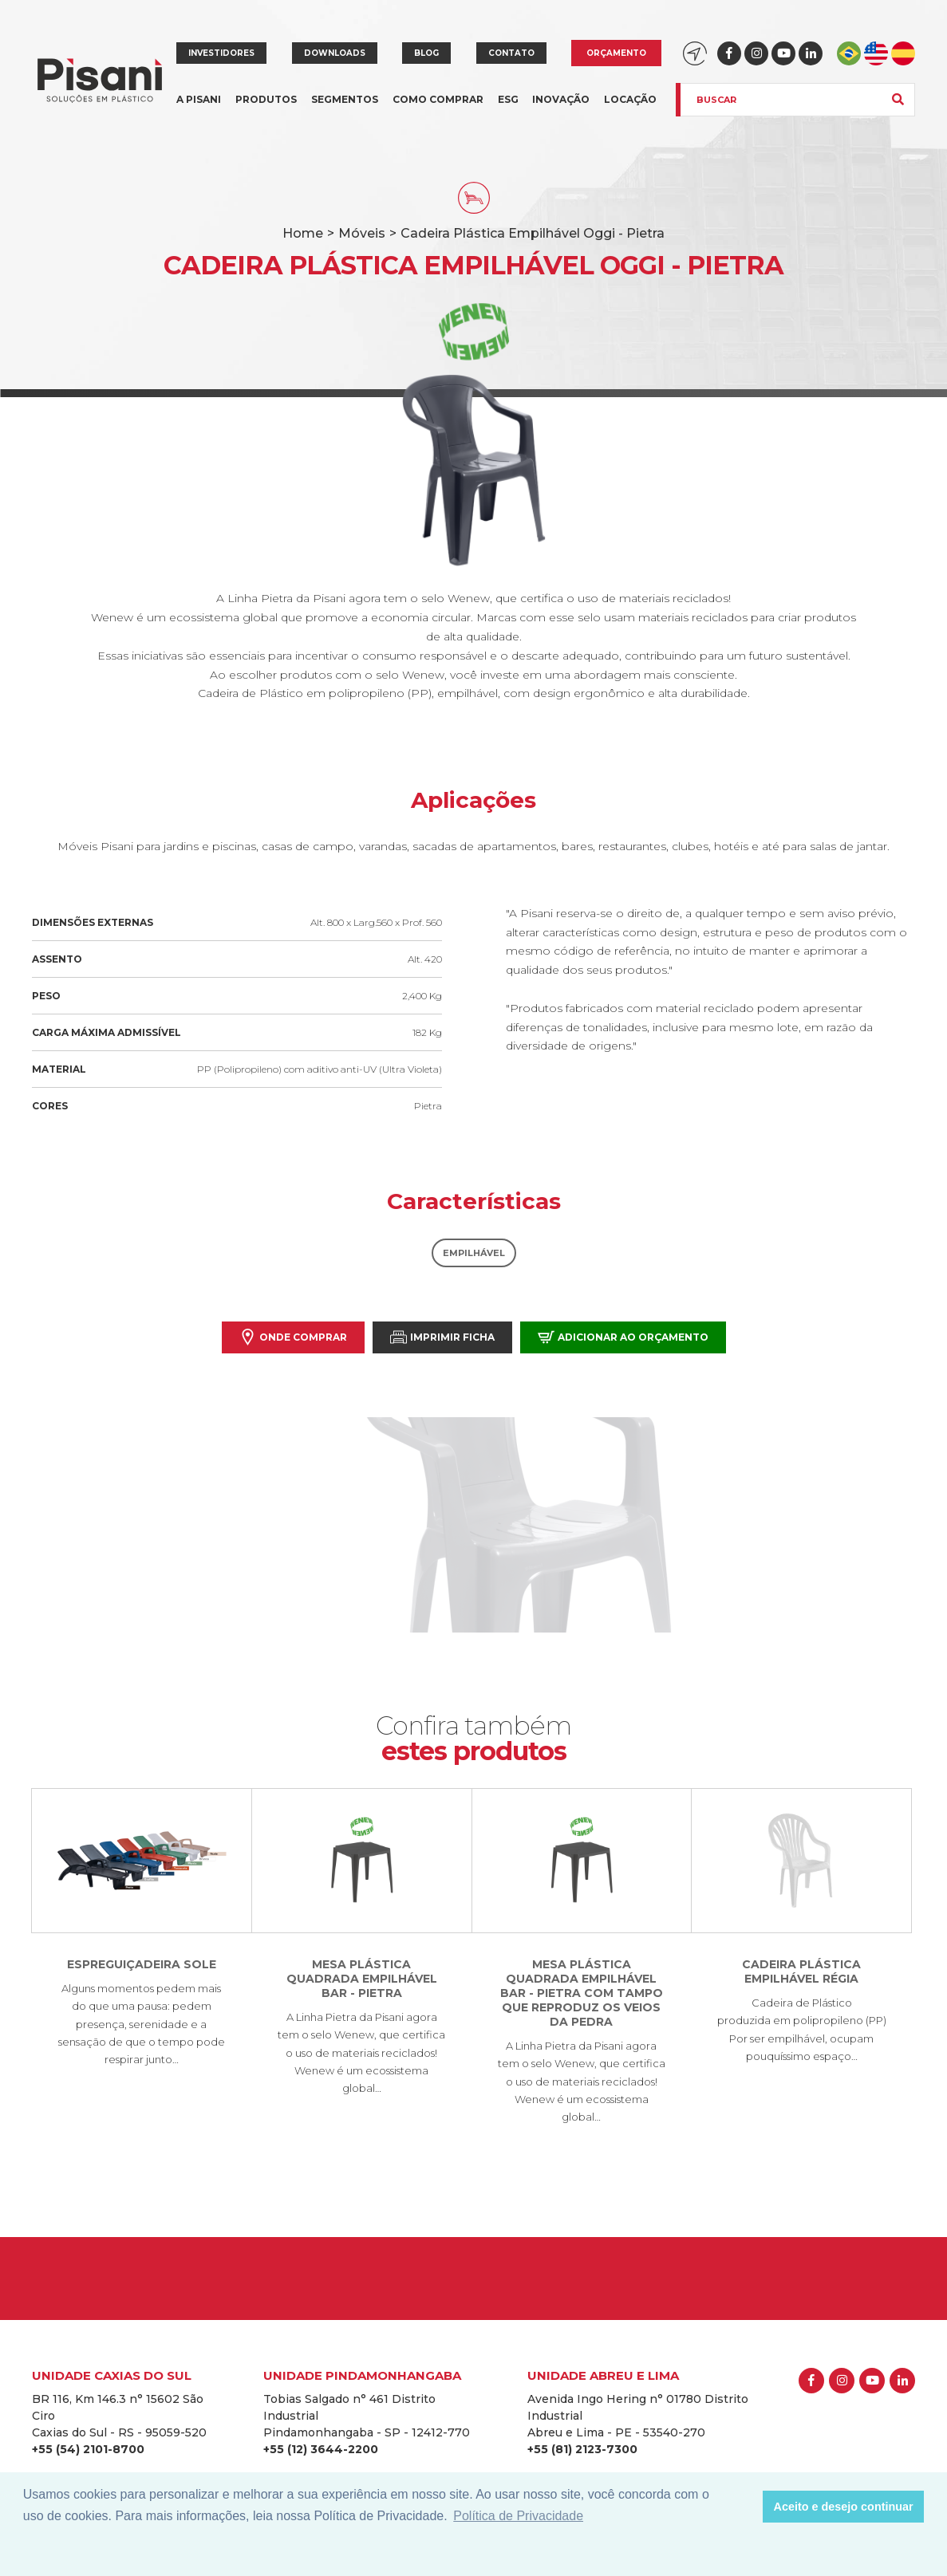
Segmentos (344, 108)
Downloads (334, 53)
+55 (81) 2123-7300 (582, 2449)
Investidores (221, 53)
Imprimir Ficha (442, 1337)
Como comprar (438, 99)
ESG (508, 99)
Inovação (561, 99)
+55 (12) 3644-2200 (320, 2449)
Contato (511, 53)
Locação (630, 99)
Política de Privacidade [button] (518, 2516)
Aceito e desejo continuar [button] (843, 2506)
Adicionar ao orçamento (623, 1337)
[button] (746, 2506)
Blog (426, 53)
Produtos (266, 108)
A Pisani (198, 108)
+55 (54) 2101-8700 (88, 2449)
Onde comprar (293, 1337)
